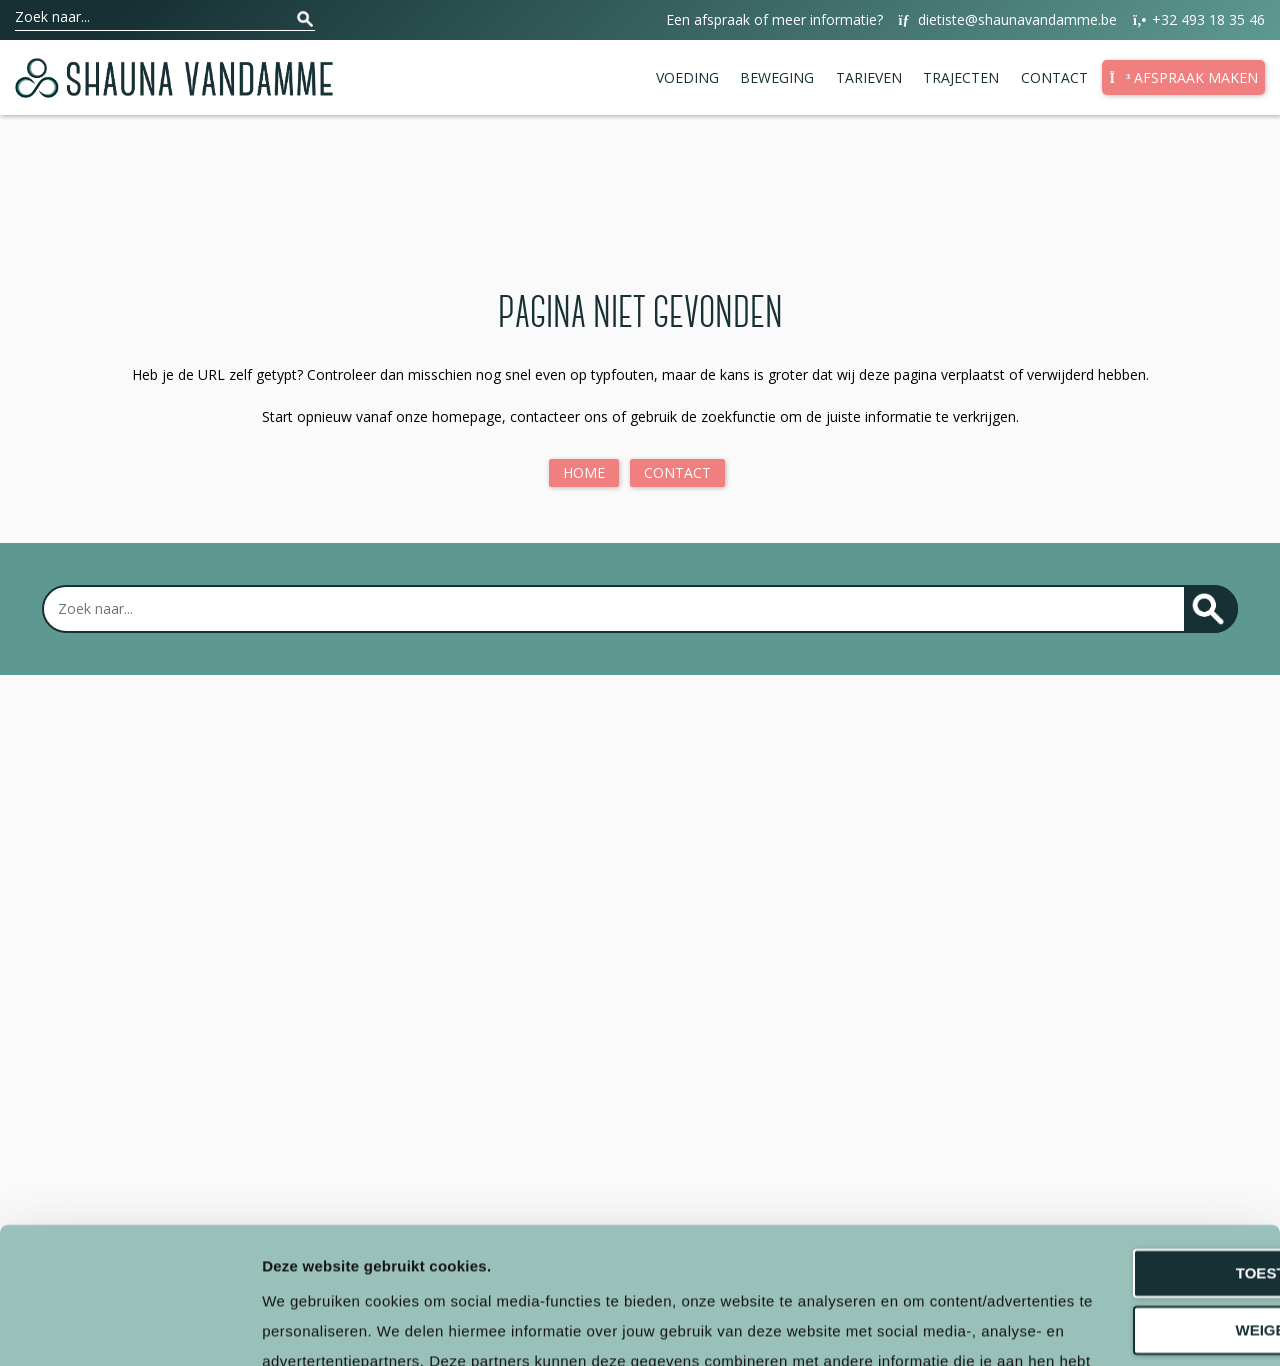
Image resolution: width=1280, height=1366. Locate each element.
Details (287, 1326)
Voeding (687, 77)
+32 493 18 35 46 (1198, 20)
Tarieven (869, 77)
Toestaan (1112, 1121)
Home (584, 472)
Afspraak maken (1183, 77)
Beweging (777, 77)
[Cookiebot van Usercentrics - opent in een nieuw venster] (129, 1327)
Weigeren (1113, 1177)
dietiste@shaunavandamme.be (1007, 20)
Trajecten (961, 77)
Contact (1054, 77)
